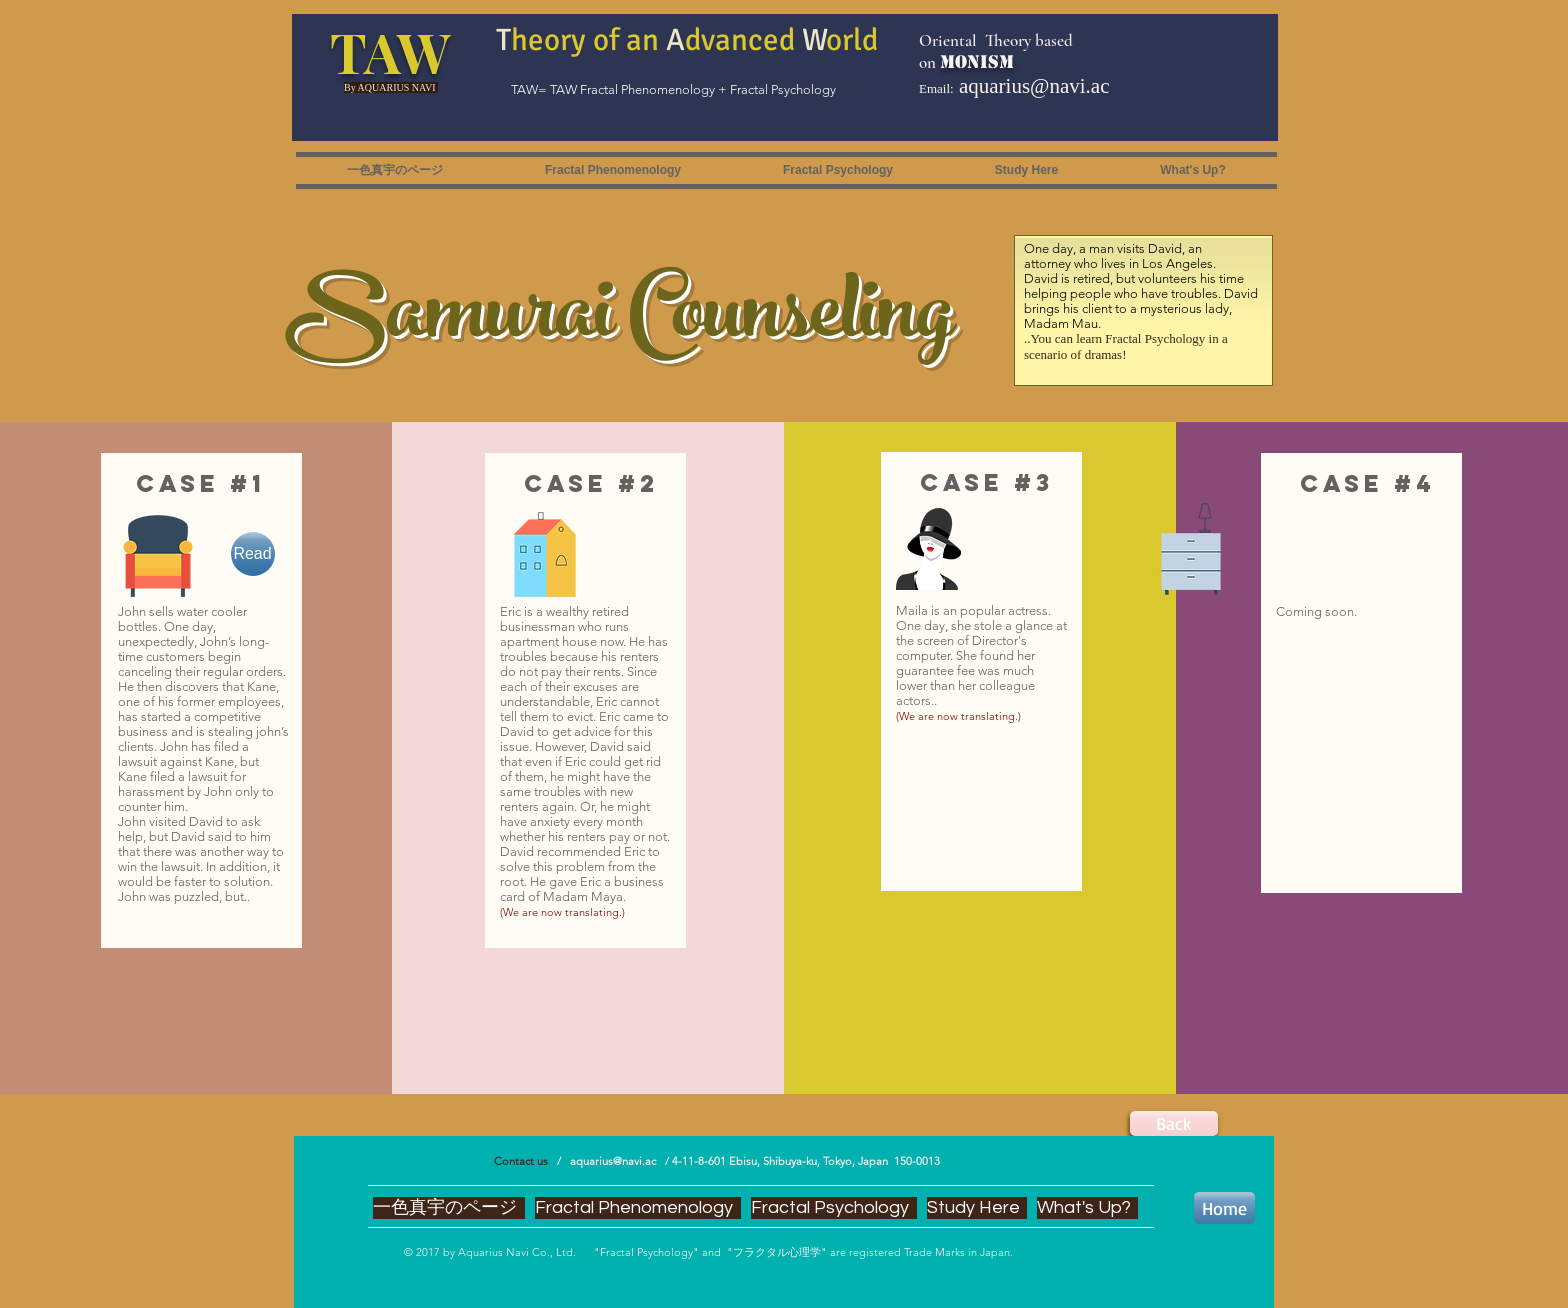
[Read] (253, 554)
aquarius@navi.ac (1034, 86)
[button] (613, 170)
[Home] (1224, 1208)
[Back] (1174, 1123)
